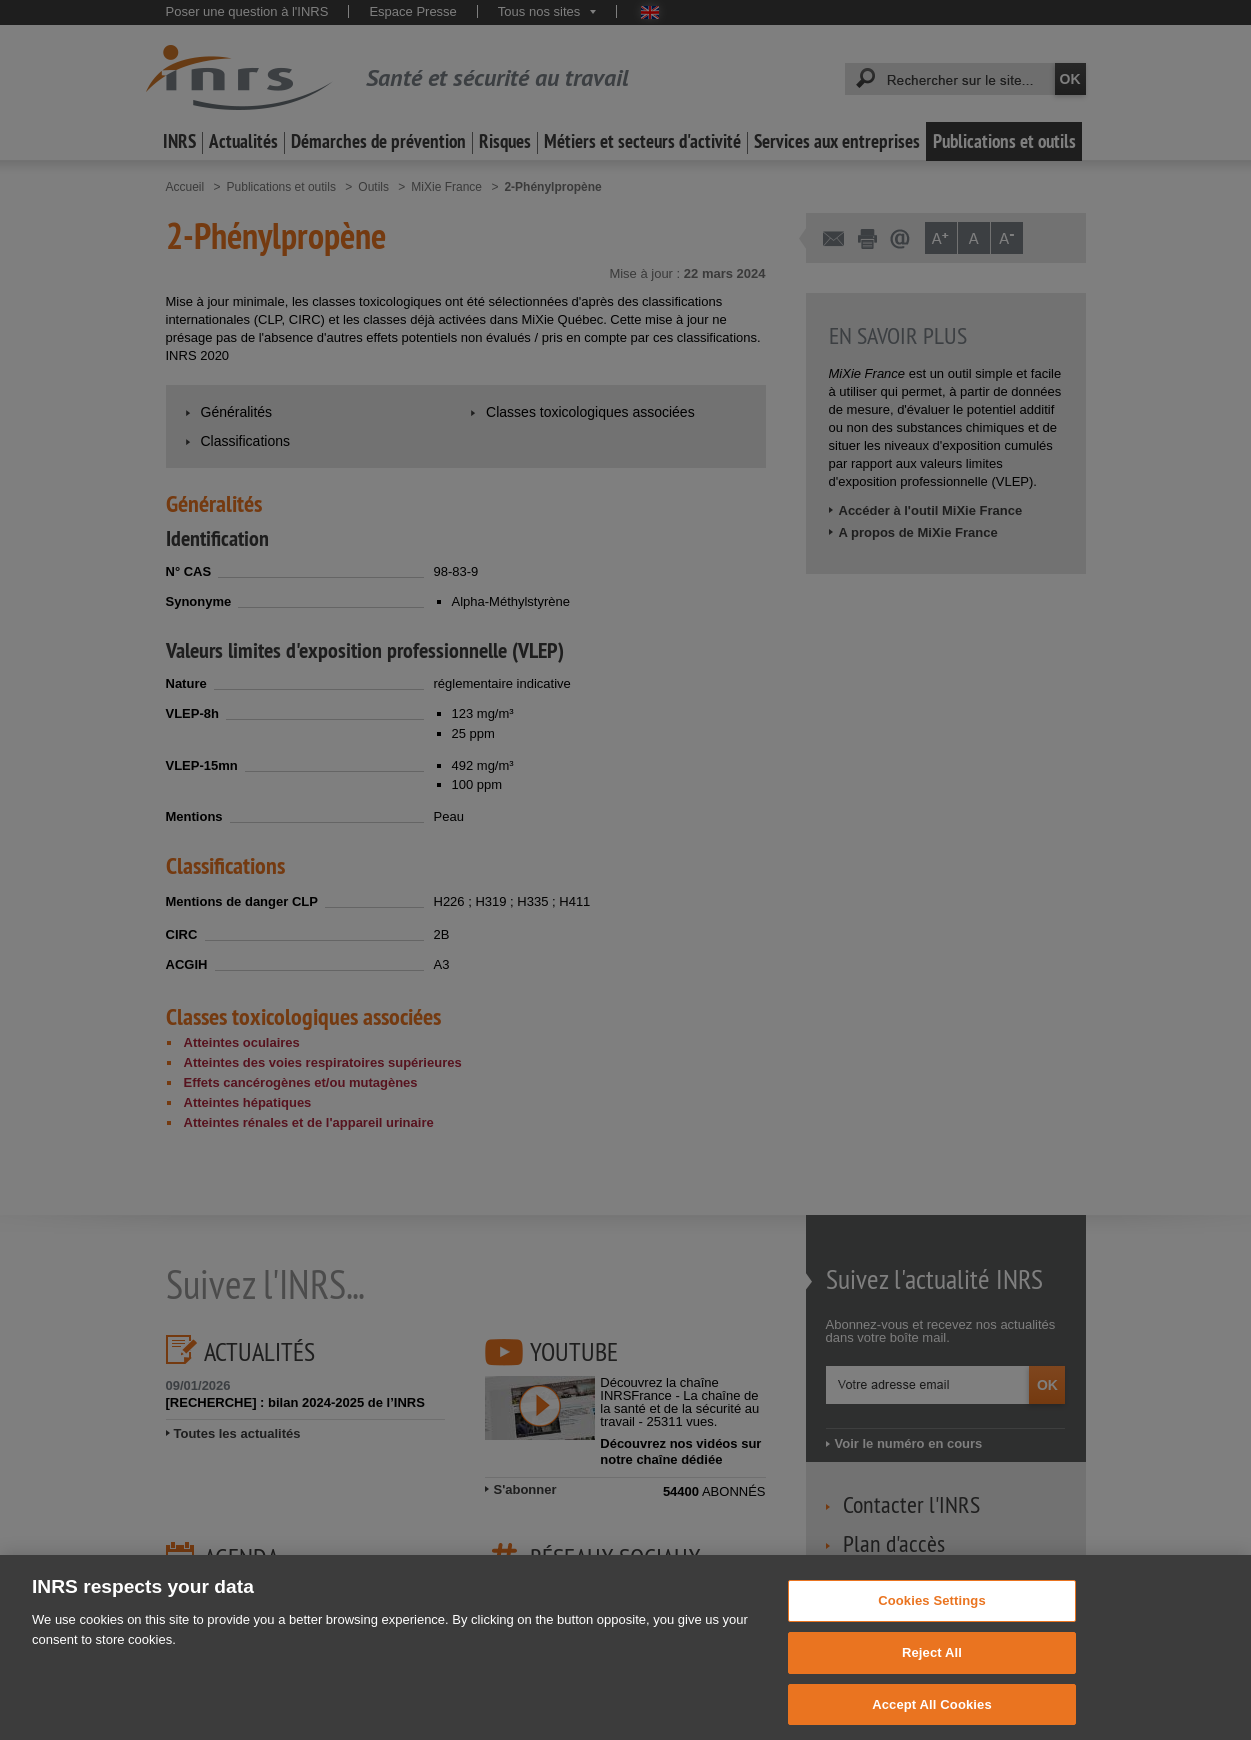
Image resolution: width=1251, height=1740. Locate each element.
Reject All (932, 1664)
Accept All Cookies (932, 1715)
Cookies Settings (932, 1612)
